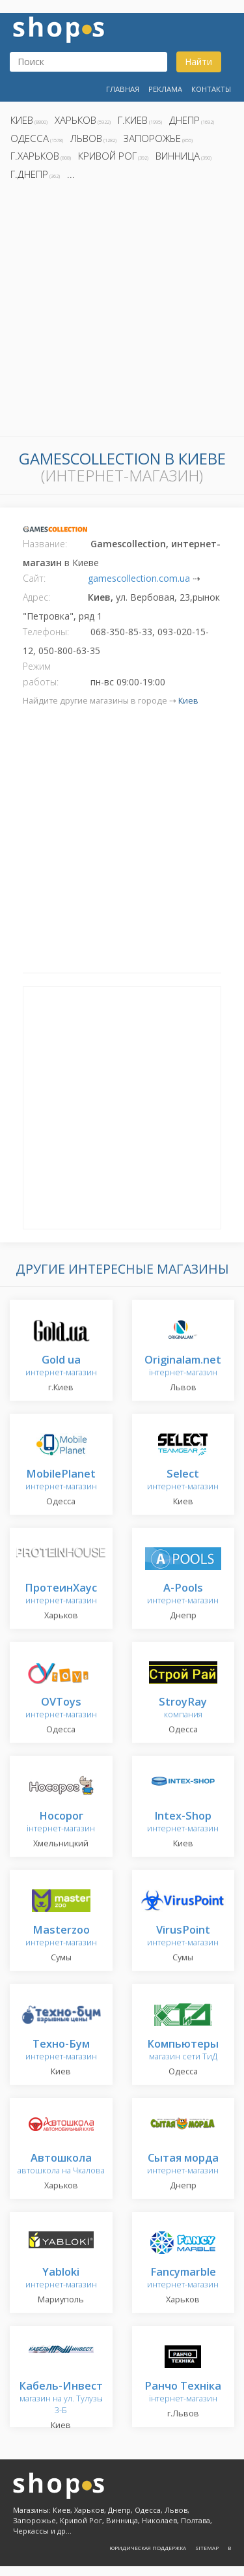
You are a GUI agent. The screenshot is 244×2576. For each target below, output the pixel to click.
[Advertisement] (122, 312)
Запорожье (152, 138)
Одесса (29, 138)
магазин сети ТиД (183, 2050)
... (71, 173)
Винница (178, 155)
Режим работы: (41, 674)
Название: (45, 543)
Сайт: (34, 578)
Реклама (165, 89)
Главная (122, 89)
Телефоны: (46, 631)
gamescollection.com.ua (139, 578)
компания (183, 1708)
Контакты (211, 89)
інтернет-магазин (182, 1366)
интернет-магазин (61, 1366)
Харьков (75, 119)
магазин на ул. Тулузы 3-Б (61, 2398)
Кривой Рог (107, 155)
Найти (198, 61)
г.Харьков (34, 155)
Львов (86, 138)
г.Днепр (29, 173)
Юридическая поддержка (147, 2547)
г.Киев (133, 119)
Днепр (184, 119)
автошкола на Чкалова (61, 2164)
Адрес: (36, 597)
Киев (21, 119)
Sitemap (207, 2547)
